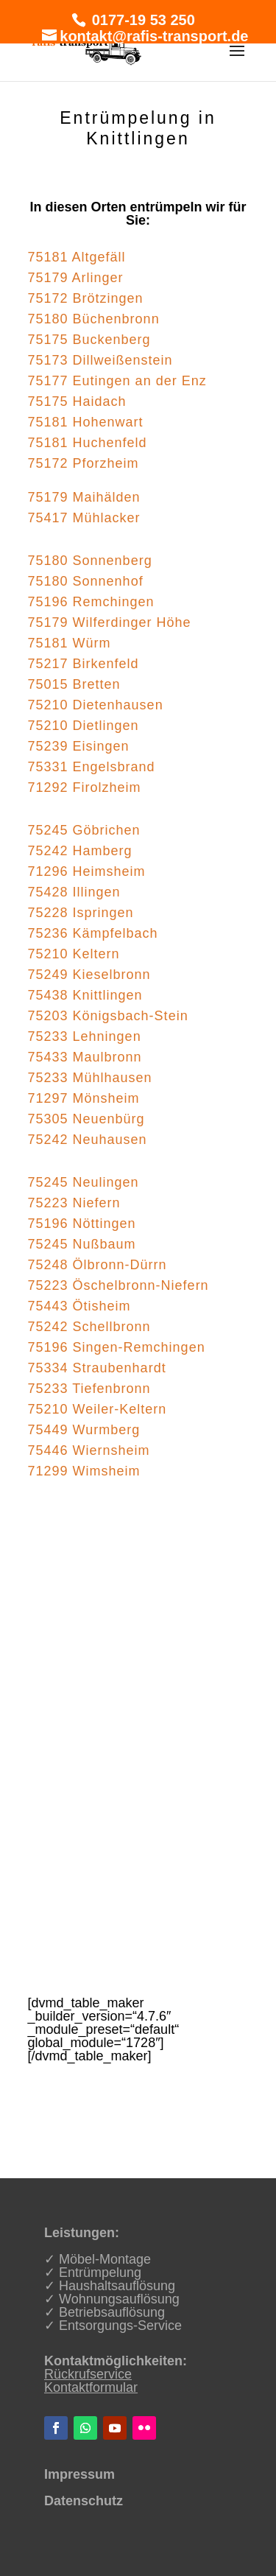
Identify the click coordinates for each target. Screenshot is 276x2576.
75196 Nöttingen (82, 1223)
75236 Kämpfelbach (93, 933)
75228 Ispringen (81, 912)
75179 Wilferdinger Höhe (109, 622)
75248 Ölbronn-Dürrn (97, 1264)
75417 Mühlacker (84, 517)
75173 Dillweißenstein (100, 360)
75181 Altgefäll (77, 257)
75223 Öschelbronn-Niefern (118, 1285)
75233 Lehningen (84, 1036)
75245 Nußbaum (82, 1244)
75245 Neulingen (83, 1182)
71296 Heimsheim (87, 871)
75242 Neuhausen (87, 1139)
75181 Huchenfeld (87, 442)
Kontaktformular (91, 2387)
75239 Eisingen (79, 746)
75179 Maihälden (84, 497)
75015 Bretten (74, 684)
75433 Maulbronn (85, 1057)
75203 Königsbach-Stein (108, 1015)
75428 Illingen (74, 892)
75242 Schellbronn (89, 1326)
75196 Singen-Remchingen (116, 1347)
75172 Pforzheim (83, 463)
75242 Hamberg (80, 850)
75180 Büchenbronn (94, 319)
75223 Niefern (74, 1203)
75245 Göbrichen (84, 830)
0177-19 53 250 (141, 20)
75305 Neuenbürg (86, 1119)
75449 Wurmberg (84, 1429)
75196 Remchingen (91, 601)
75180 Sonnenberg (90, 560)
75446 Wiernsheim (89, 1450)
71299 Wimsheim (84, 1471)
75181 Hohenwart (86, 422)
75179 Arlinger (76, 277)
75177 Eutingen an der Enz (117, 380)
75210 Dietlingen (83, 725)
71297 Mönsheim (84, 1098)
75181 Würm (69, 643)
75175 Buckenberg (89, 339)
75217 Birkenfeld (83, 663)
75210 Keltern (74, 954)
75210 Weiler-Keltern (97, 1409)
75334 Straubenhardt (97, 1368)
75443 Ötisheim (79, 1306)
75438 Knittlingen (85, 995)
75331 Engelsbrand (91, 766)
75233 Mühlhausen (90, 1077)
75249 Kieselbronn (89, 974)
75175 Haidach (77, 401)
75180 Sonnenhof (86, 581)
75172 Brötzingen (86, 298)
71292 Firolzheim (84, 787)
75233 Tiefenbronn (89, 1388)
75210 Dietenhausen (95, 705)
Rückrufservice (88, 2374)
